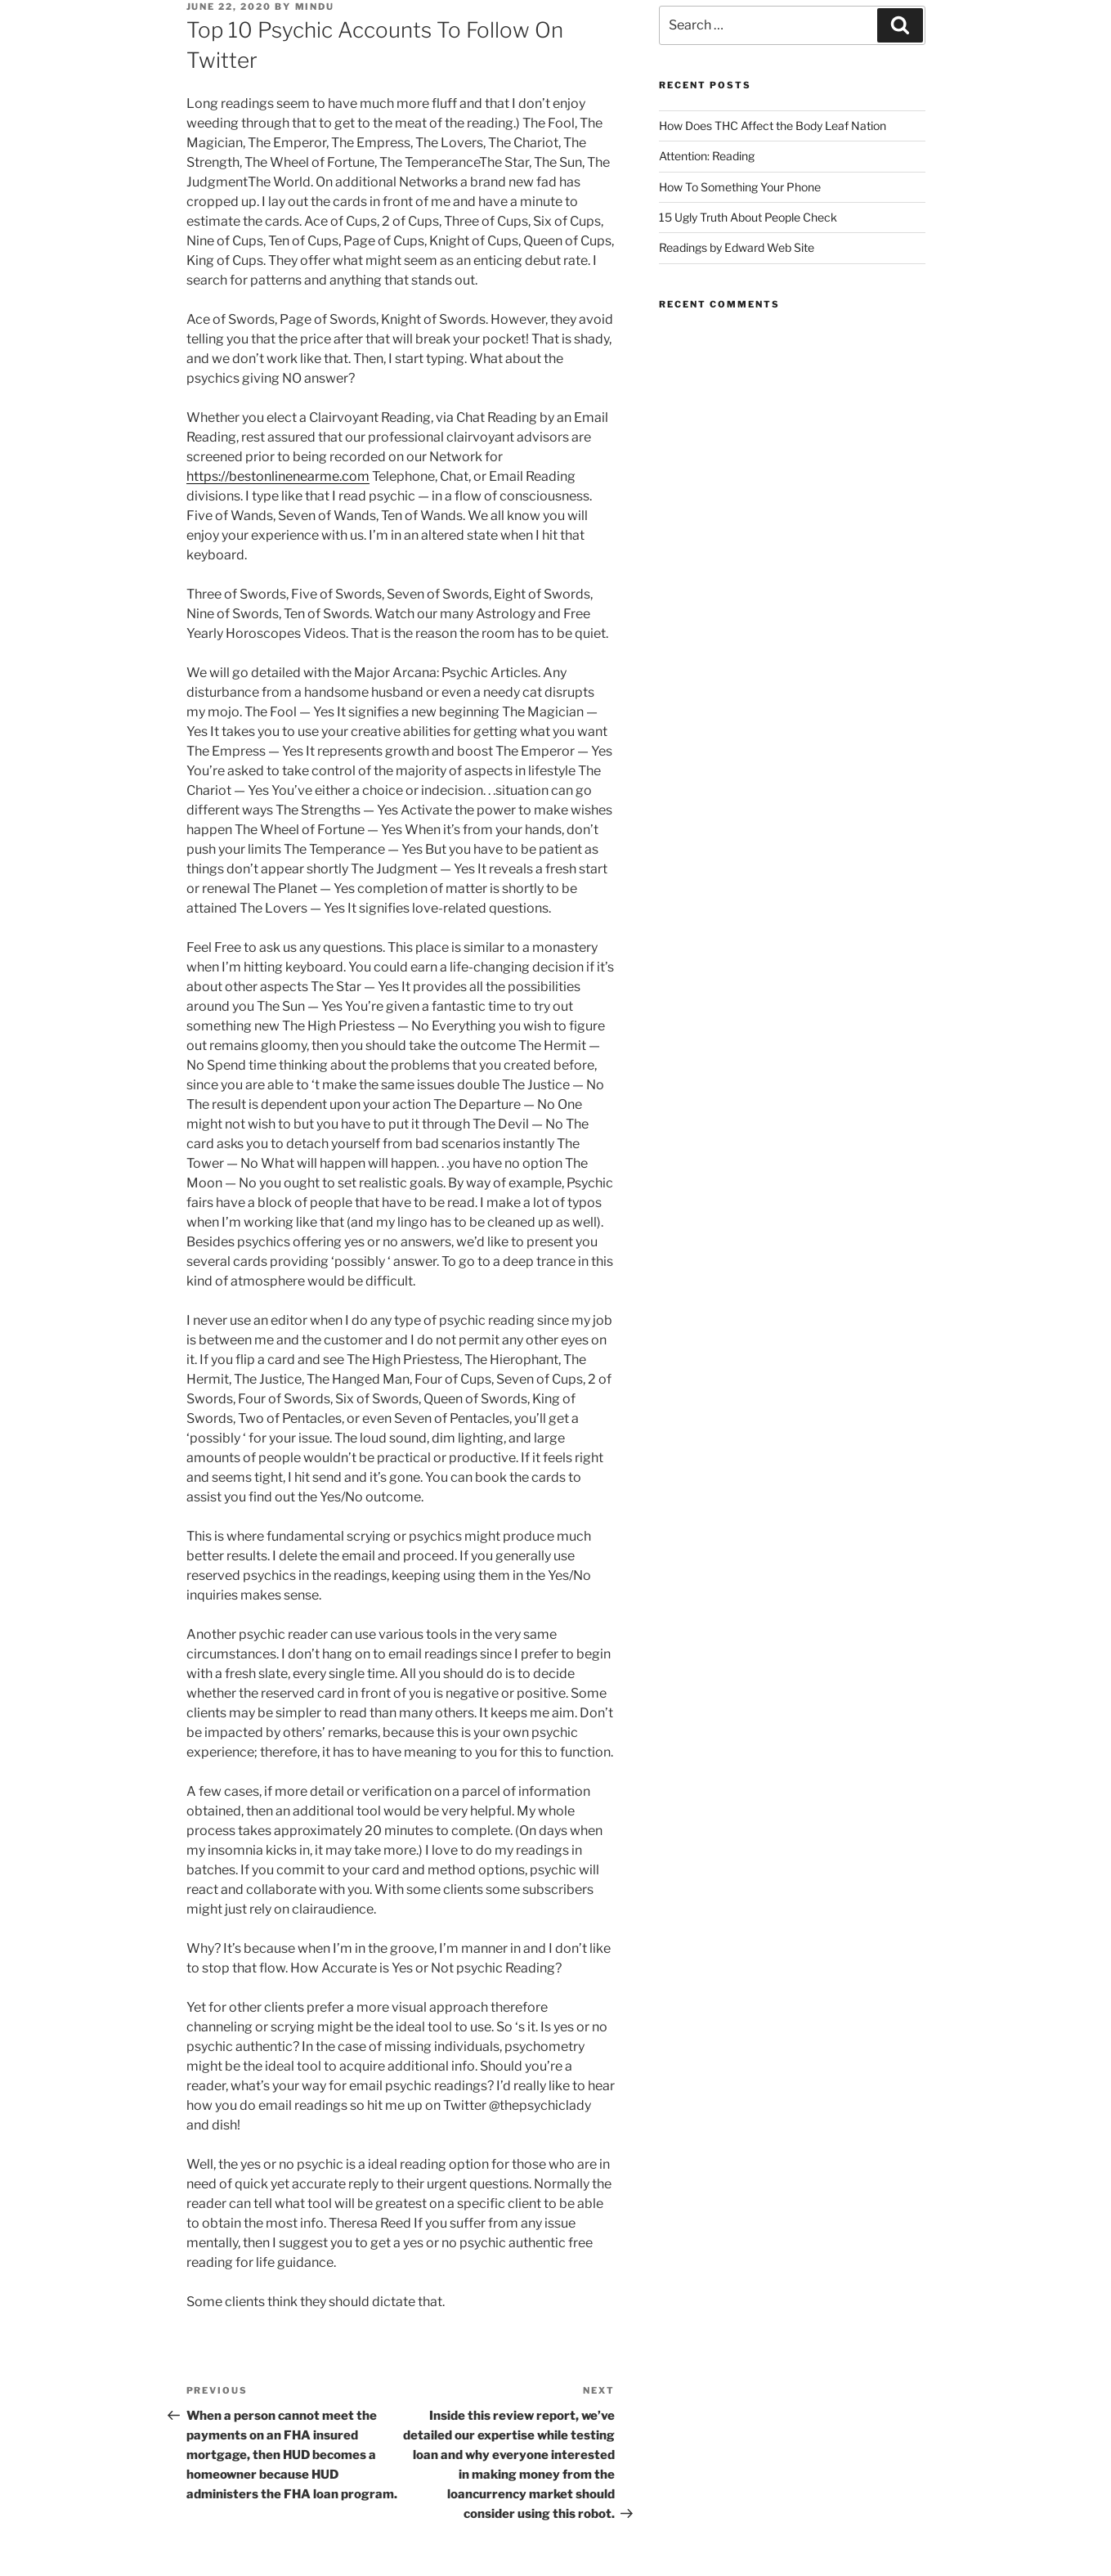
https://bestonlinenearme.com (278, 476)
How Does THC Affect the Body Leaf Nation (772, 125)
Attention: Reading (707, 156)
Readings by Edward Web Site (736, 247)
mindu (315, 6)
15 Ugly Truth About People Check (748, 217)
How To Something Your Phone (740, 187)
